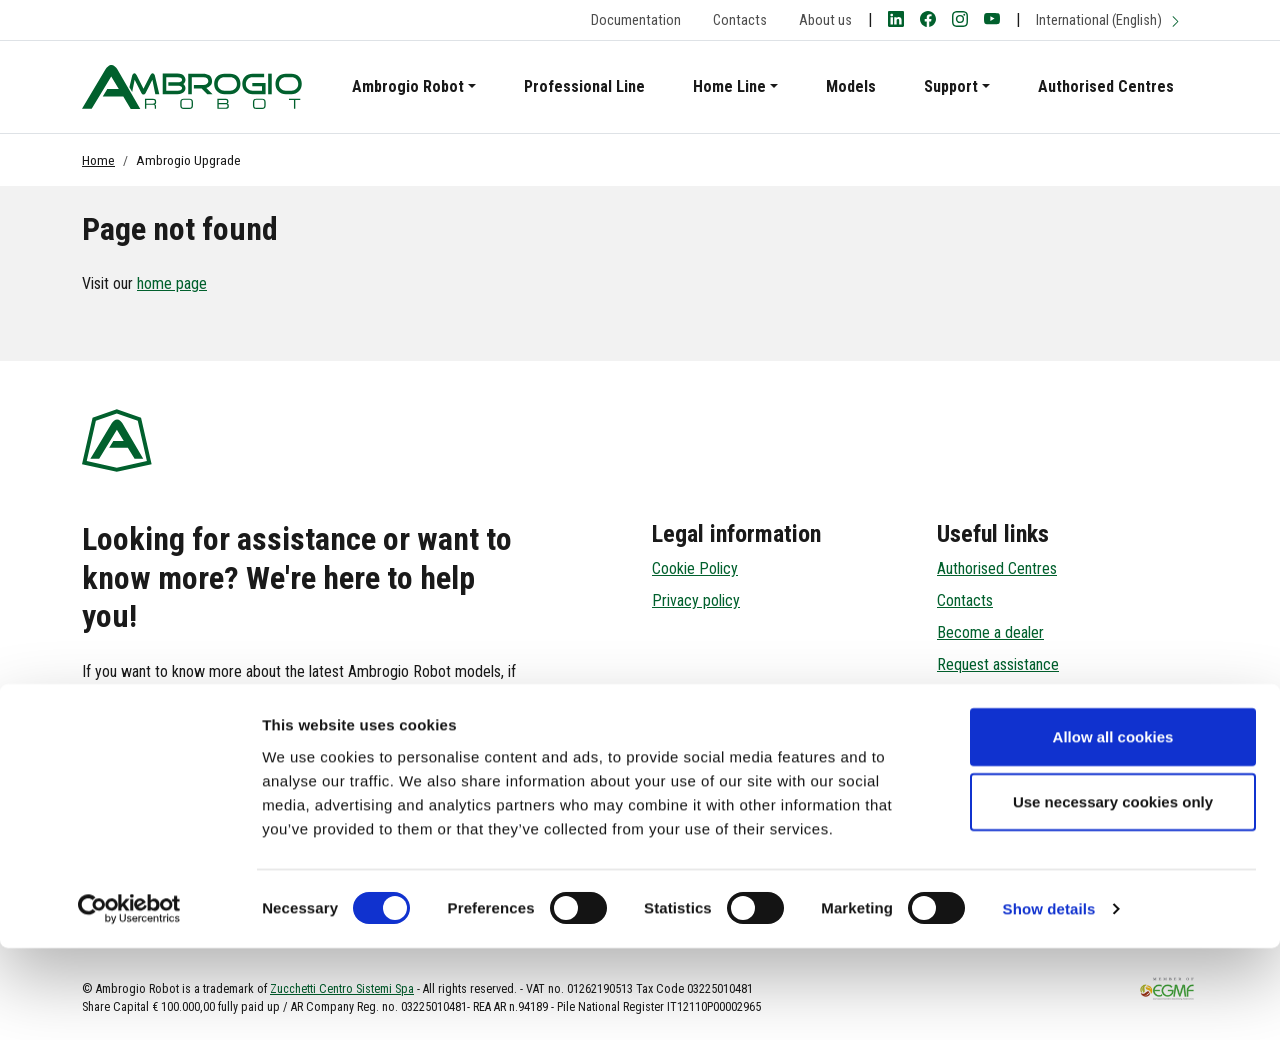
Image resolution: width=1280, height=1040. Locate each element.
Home (98, 160)
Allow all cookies (1113, 827)
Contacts (740, 20)
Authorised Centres (1106, 86)
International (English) (1109, 20)
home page (172, 283)
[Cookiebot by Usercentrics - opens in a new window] (129, 1001)
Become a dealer (990, 632)
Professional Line (584, 86)
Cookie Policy (695, 568)
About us (825, 20)
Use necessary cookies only (1113, 893)
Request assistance (998, 664)
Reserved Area (983, 696)
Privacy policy (696, 600)
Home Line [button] (729, 86)
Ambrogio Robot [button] (408, 86)
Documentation (636, 20)
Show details (1049, 1000)
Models (851, 86)
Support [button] (951, 86)
